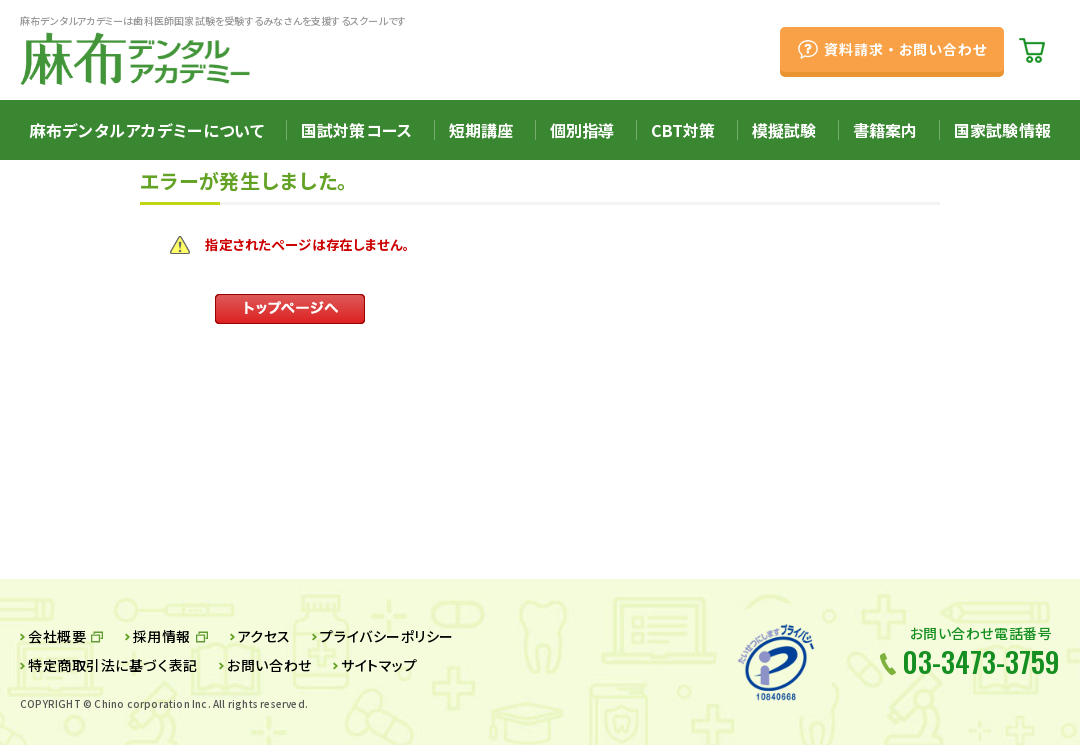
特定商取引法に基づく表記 (113, 665)
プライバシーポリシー (387, 636)
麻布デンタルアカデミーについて (147, 130)
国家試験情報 (1002, 130)
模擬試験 (784, 130)
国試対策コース (356, 130)
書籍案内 (885, 130)
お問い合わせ (269, 665)
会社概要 (57, 636)
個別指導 (582, 130)
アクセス (264, 636)
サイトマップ (379, 665)
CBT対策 (683, 130)
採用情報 (162, 636)
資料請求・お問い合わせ (905, 49)
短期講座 (481, 130)
